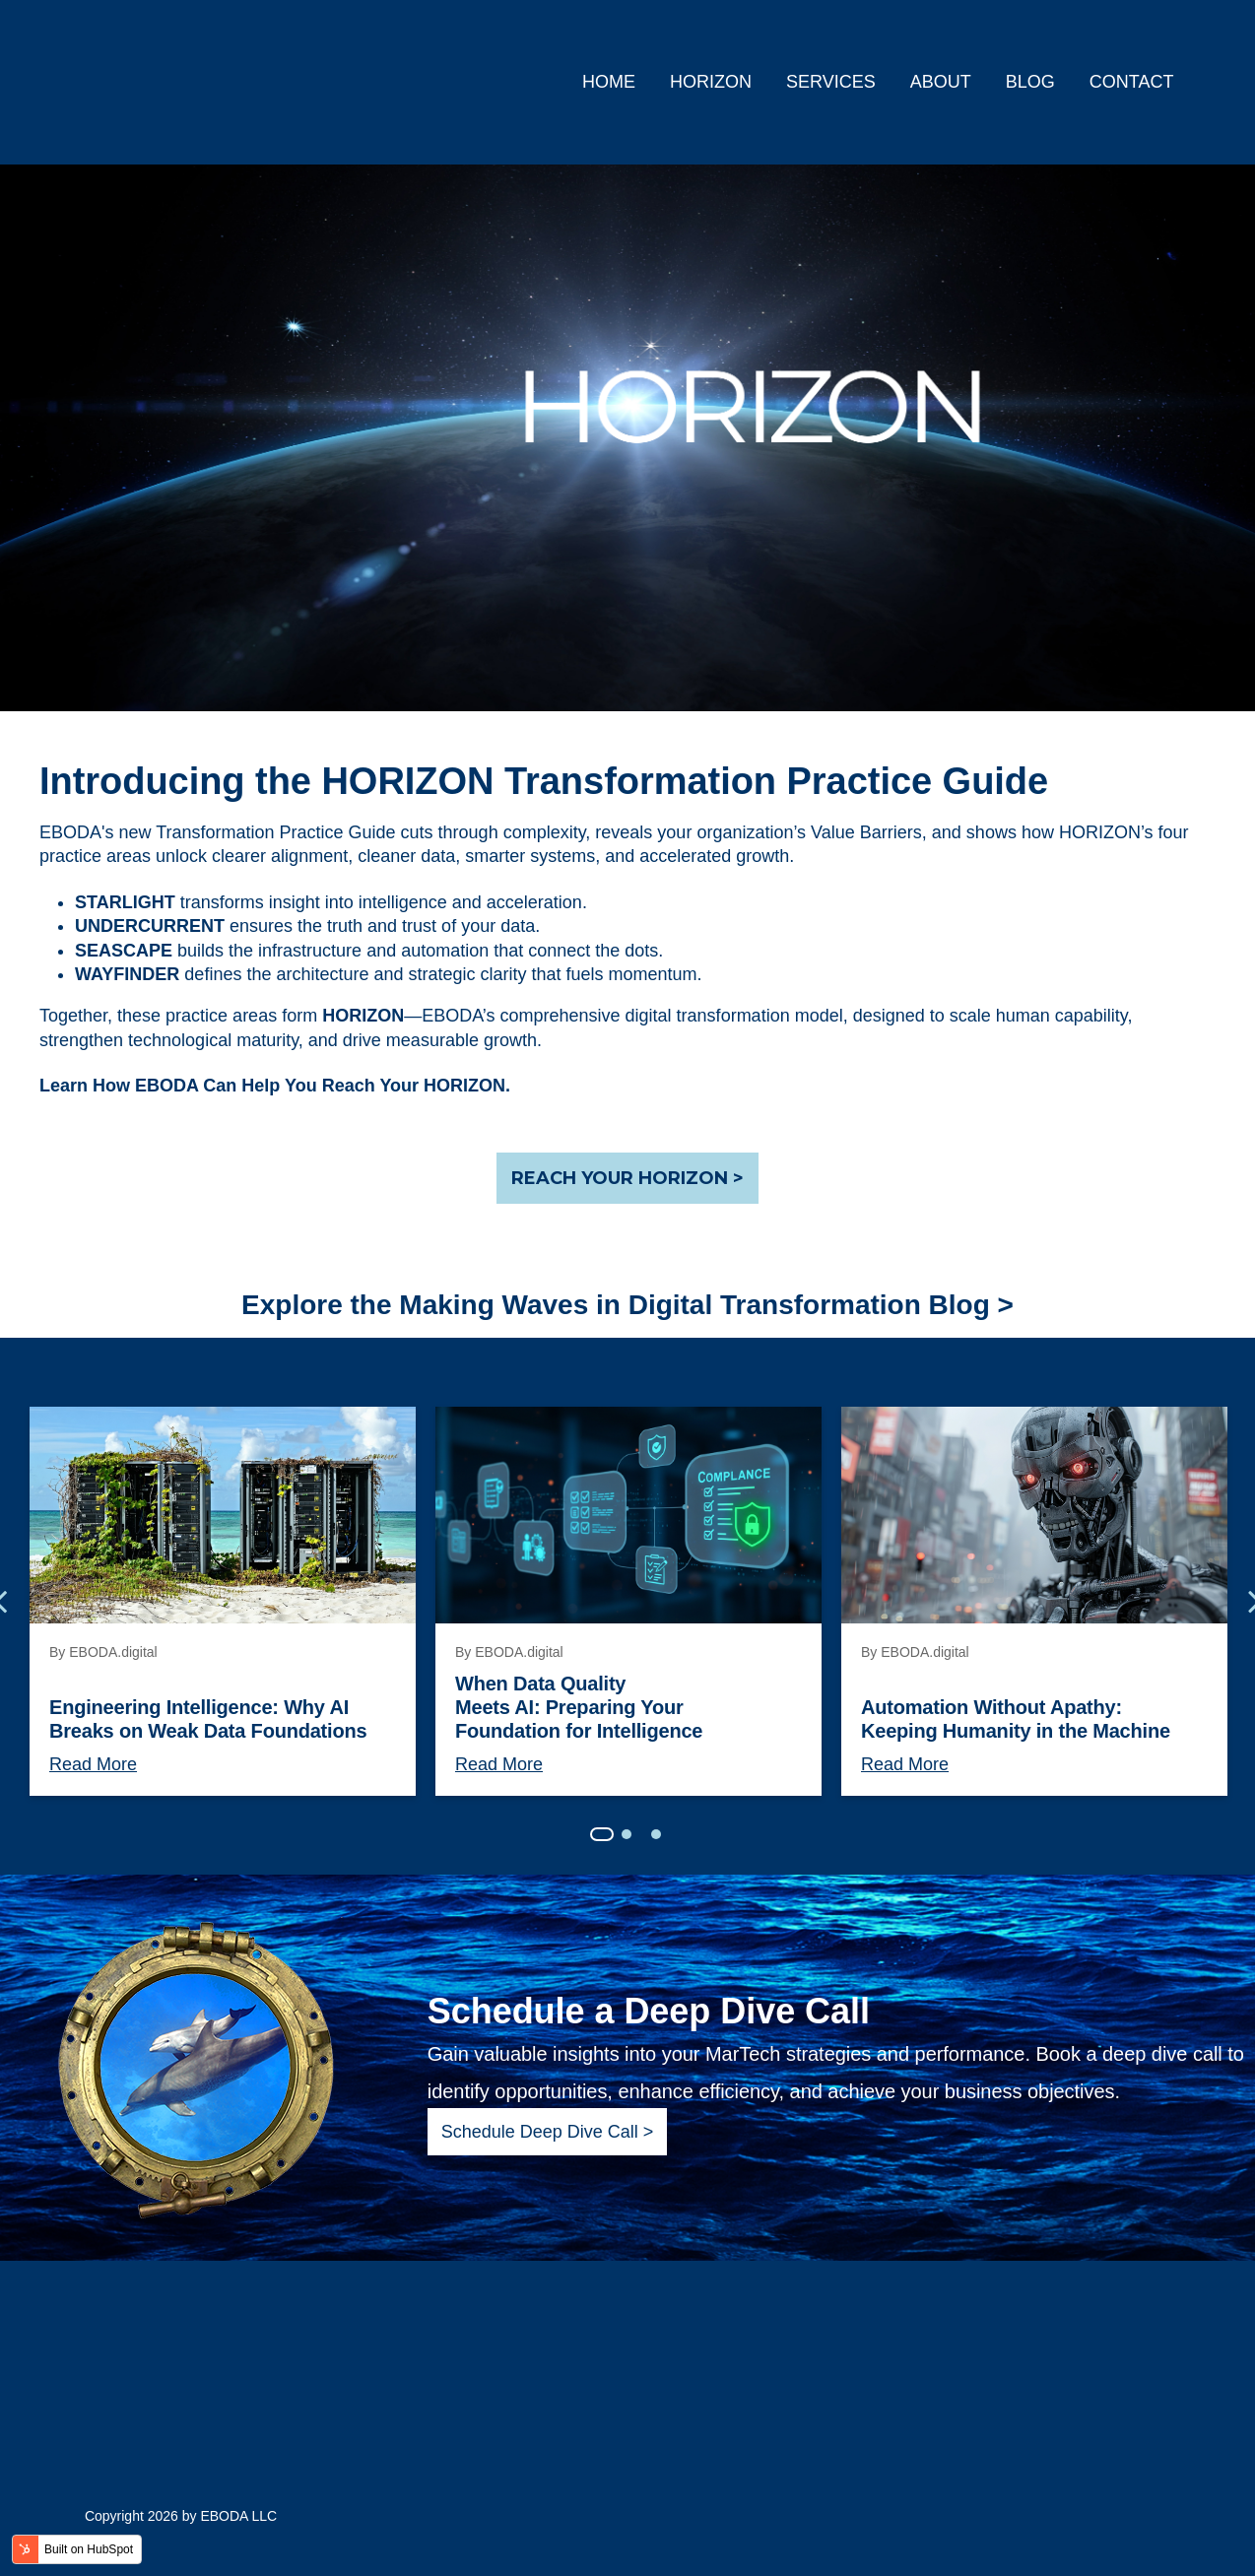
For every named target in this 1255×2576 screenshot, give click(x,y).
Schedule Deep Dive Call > (547, 2132)
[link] (221, 81)
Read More (93, 1764)
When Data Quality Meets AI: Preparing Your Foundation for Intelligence (578, 1707)
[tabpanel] (223, 1601)
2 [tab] (626, 1834)
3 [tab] (656, 1834)
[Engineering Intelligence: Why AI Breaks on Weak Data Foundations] (223, 1515)
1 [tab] (602, 1834)
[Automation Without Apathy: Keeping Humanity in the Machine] (1034, 1515)
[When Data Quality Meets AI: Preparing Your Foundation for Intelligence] (628, 1515)
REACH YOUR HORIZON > (627, 1178)
